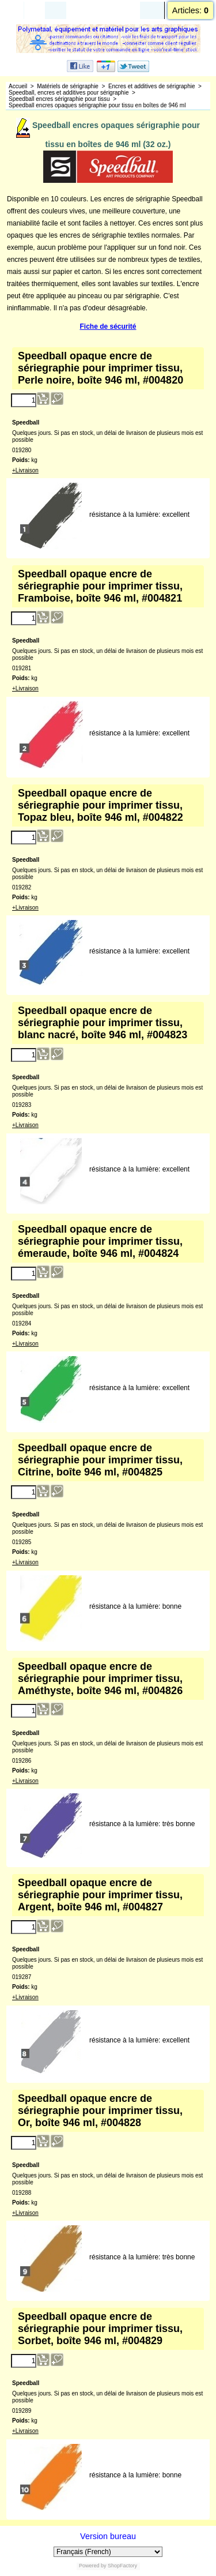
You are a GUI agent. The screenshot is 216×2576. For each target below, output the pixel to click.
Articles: (190, 10)
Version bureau (108, 2536)
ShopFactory (122, 2566)
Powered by (93, 2566)
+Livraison (25, 470)
